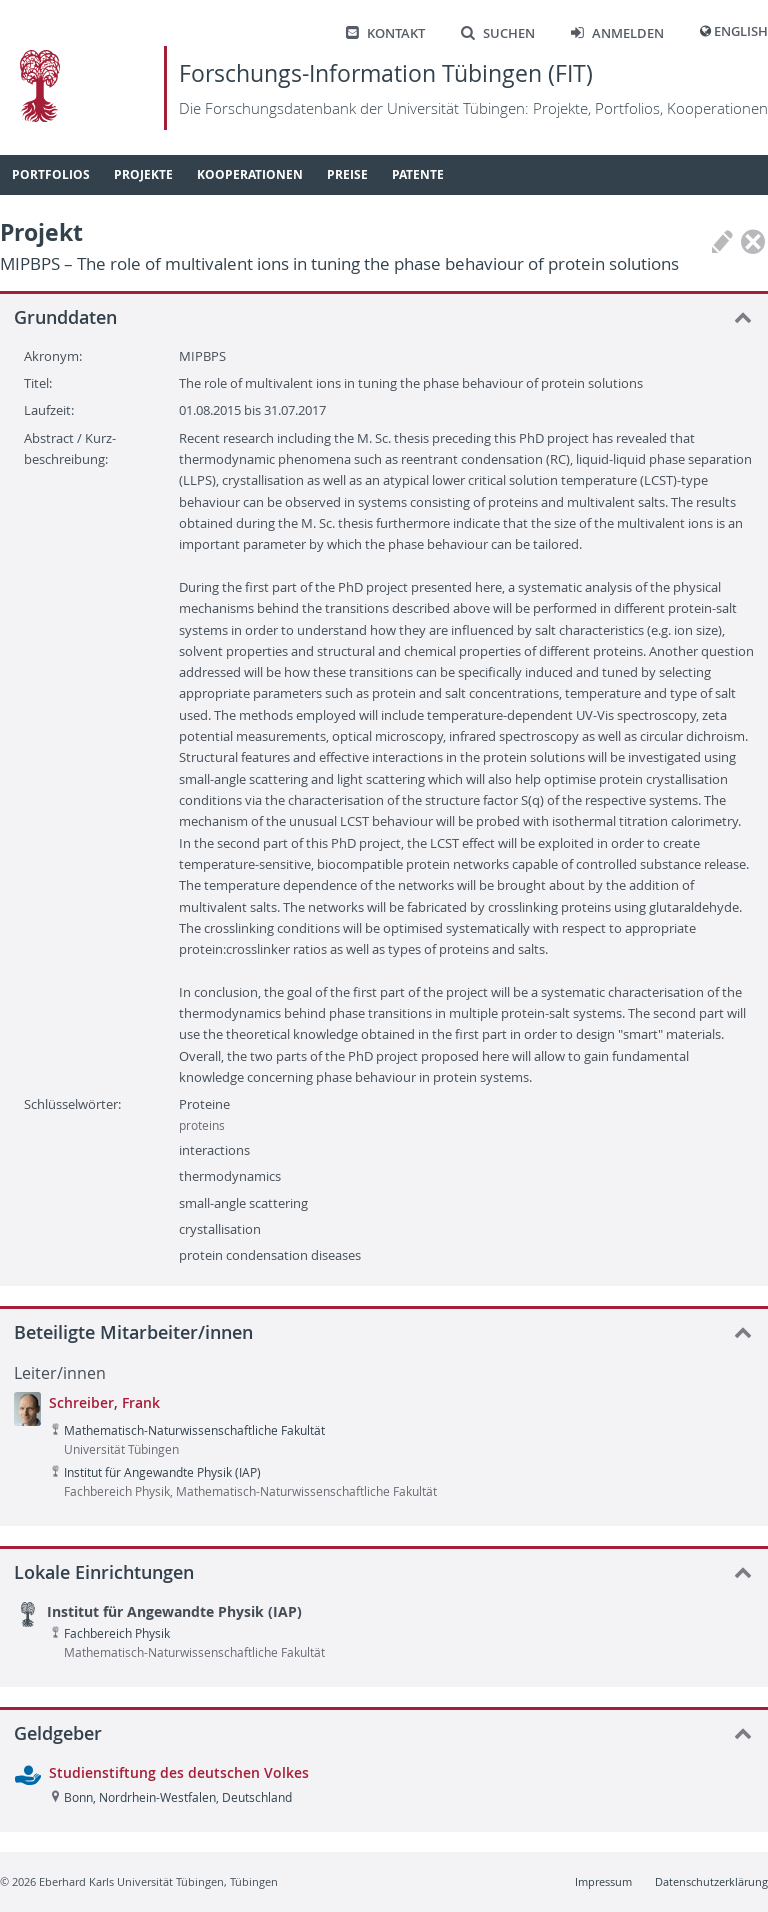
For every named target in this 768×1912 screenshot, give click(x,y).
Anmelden (617, 33)
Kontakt (385, 33)
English (741, 31)
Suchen (498, 33)
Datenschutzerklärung (711, 1881)
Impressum (603, 1881)
